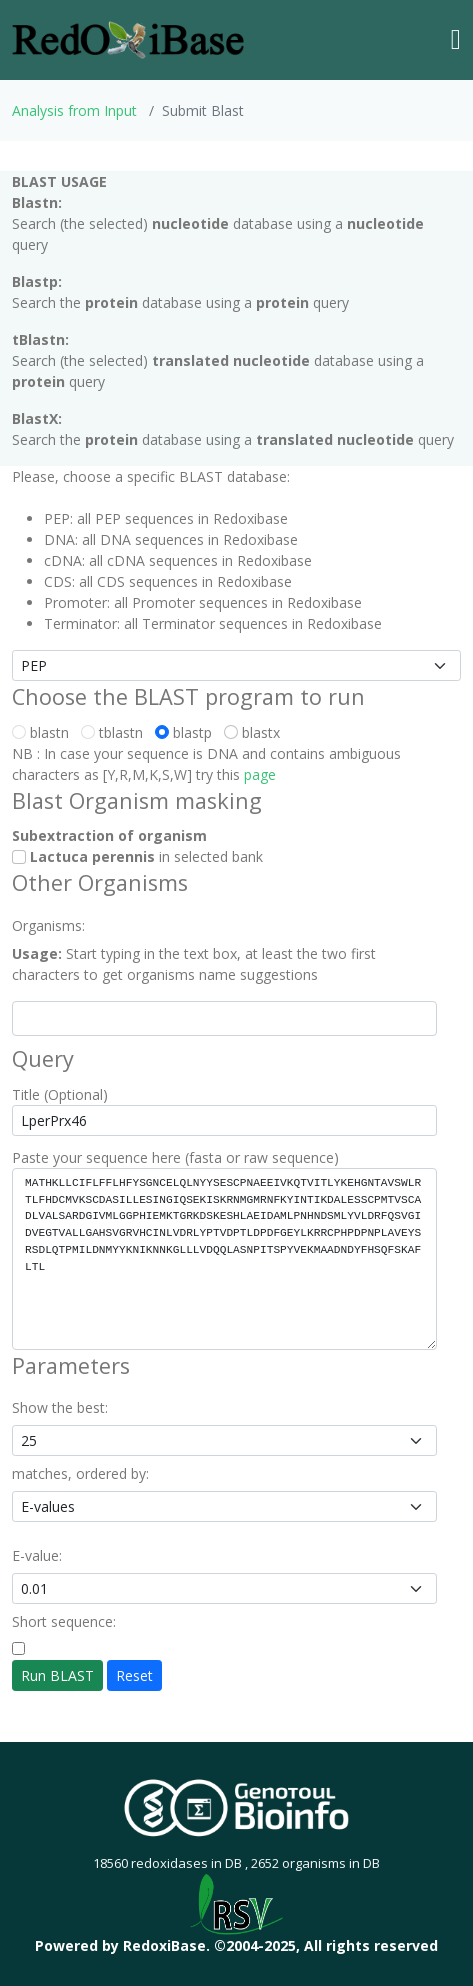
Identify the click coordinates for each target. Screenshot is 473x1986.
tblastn (116, 732)
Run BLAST (57, 1675)
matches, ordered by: (80, 1473)
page (260, 774)
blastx (256, 732)
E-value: (37, 1555)
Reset (134, 1675)
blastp (187, 732)
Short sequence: (64, 1621)
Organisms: (48, 925)
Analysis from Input (74, 110)
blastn (44, 732)
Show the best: (60, 1407)
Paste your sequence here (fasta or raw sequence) (175, 1157)
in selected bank (137, 856)
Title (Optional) (60, 1094)
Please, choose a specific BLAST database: (151, 476)
